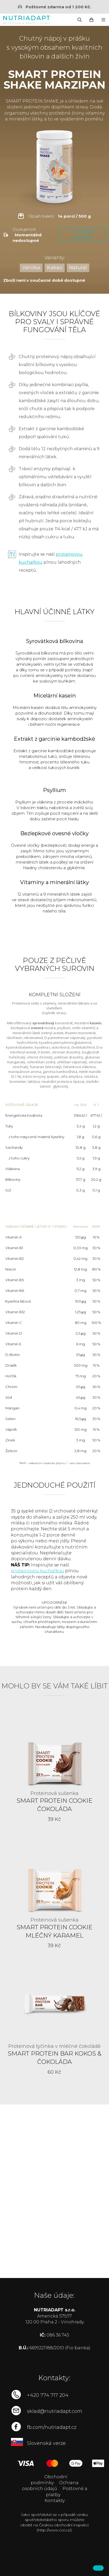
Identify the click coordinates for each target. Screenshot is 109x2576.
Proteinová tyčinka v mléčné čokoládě (54, 2046)
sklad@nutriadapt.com (54, 2411)
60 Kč (54, 2072)
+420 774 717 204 (47, 2395)
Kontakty (55, 2500)
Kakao (54, 267)
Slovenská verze (46, 2443)
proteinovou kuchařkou (37, 1570)
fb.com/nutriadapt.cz (51, 2427)
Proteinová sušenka (54, 1793)
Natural (78, 267)
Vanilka (31, 267)
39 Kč (54, 1819)
